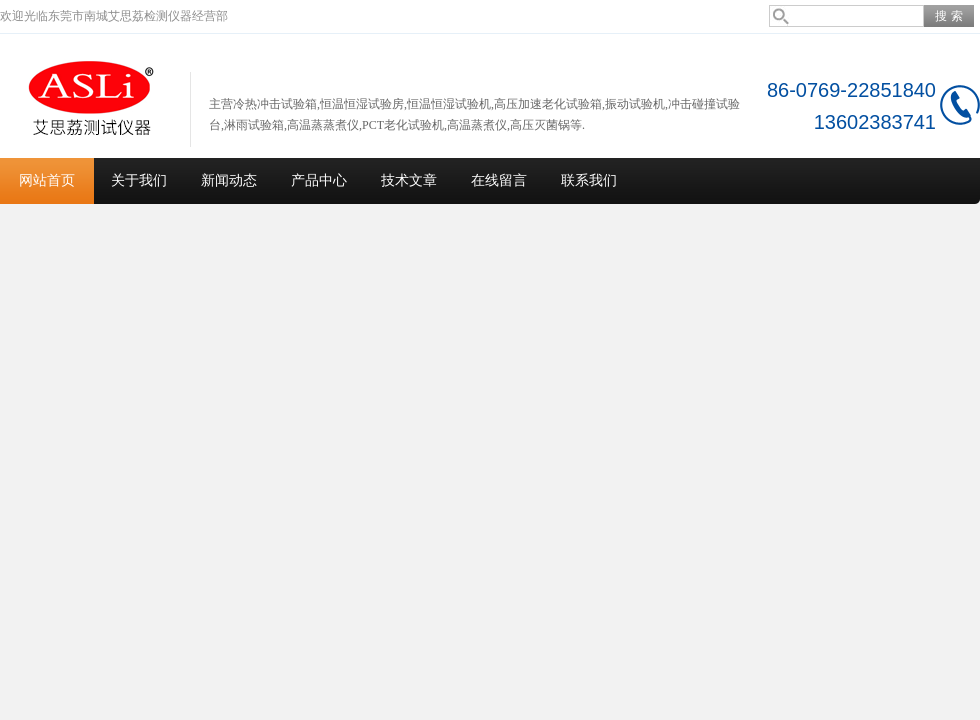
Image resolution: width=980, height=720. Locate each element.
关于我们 (139, 180)
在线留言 (499, 180)
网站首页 (47, 180)
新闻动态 (229, 180)
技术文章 (409, 180)
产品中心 (319, 180)
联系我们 (589, 180)
